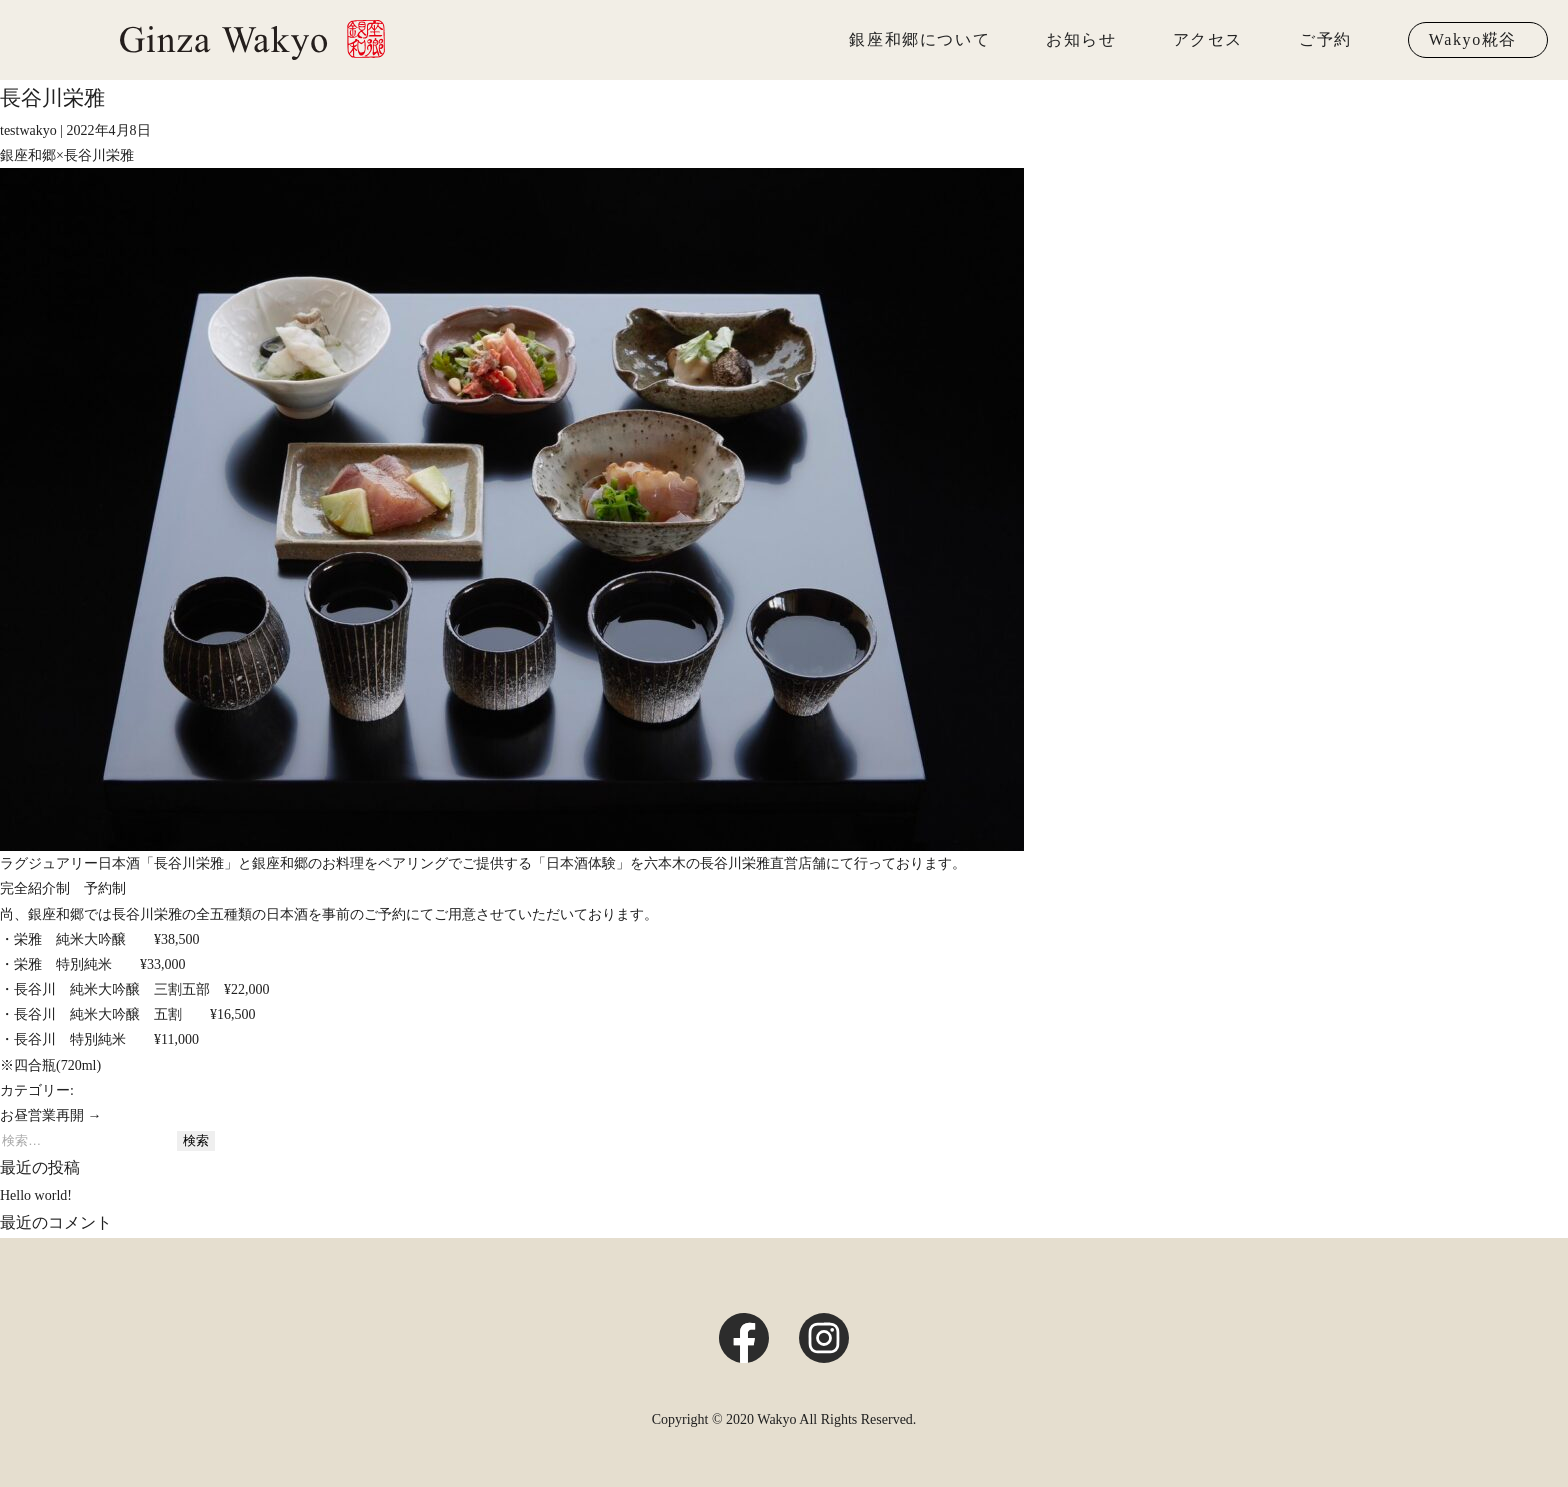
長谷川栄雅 (52, 98)
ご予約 (1325, 39)
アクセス (1208, 39)
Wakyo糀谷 (1473, 39)
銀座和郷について (919, 39)
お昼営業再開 (51, 1115)
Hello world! (36, 1195)
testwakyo (28, 130)
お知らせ (1081, 39)
